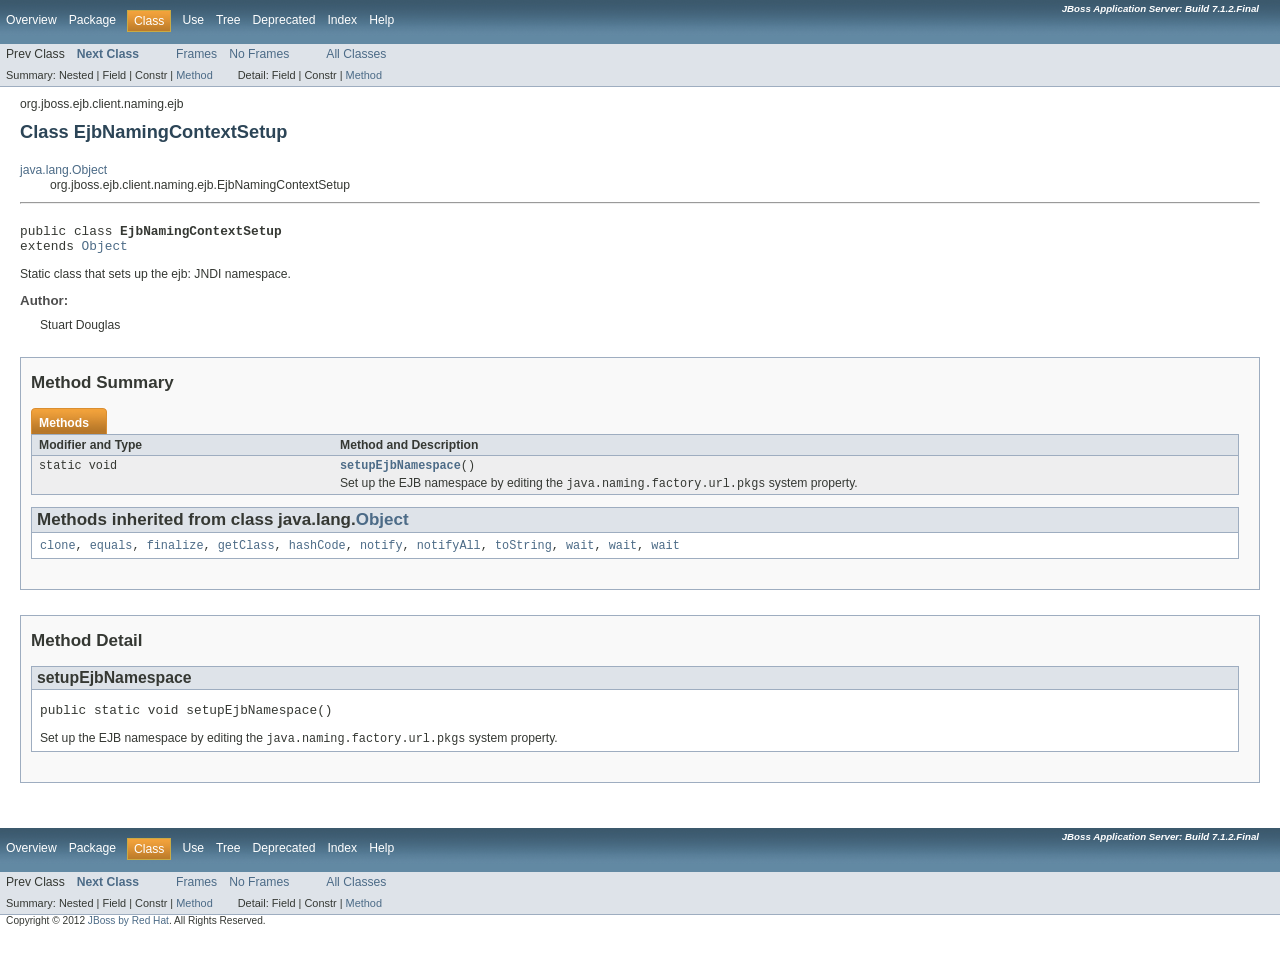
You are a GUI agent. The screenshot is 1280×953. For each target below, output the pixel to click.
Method (194, 75)
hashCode (317, 556)
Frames (196, 54)
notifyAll (449, 556)
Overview (31, 20)
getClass (246, 556)
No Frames (259, 54)
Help (381, 20)
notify (381, 556)
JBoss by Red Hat (128, 935)
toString (523, 556)
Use (193, 20)
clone (58, 556)
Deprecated (284, 20)
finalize (175, 556)
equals (111, 556)
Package (92, 20)
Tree (228, 20)
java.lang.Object (63, 170)
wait (580, 556)
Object (105, 251)
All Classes (356, 54)
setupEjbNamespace (400, 473)
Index (342, 20)
